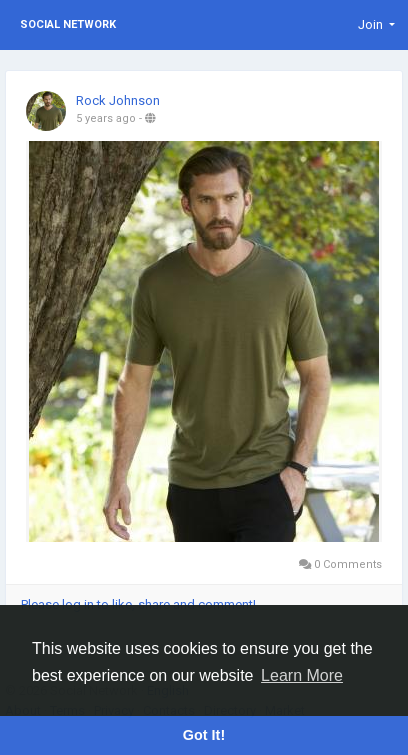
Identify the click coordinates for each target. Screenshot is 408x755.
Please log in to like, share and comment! (138, 604)
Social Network (68, 24)
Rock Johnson (118, 100)
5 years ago (106, 118)
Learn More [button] (302, 675)
